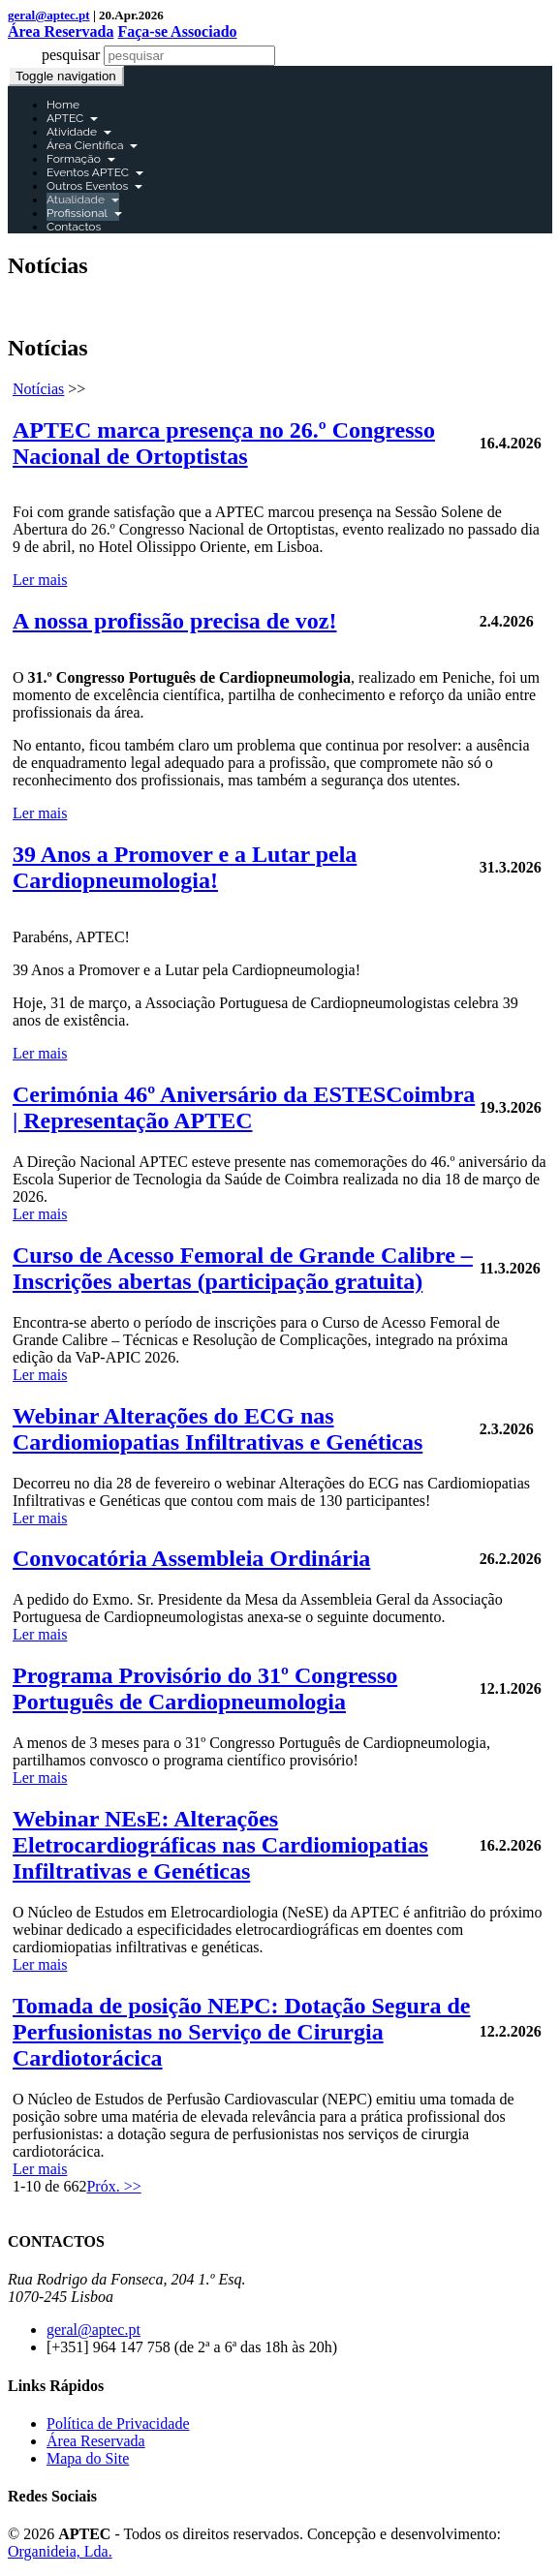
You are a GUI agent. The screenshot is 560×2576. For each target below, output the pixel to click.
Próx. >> (113, 2186)
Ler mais (40, 579)
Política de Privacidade (118, 2423)
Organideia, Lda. (60, 2551)
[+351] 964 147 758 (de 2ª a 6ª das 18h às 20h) (192, 2347)
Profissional (84, 213)
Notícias (38, 389)
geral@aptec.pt (49, 15)
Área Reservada (60, 31)
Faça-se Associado (176, 31)
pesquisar (71, 54)
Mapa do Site (88, 2458)
